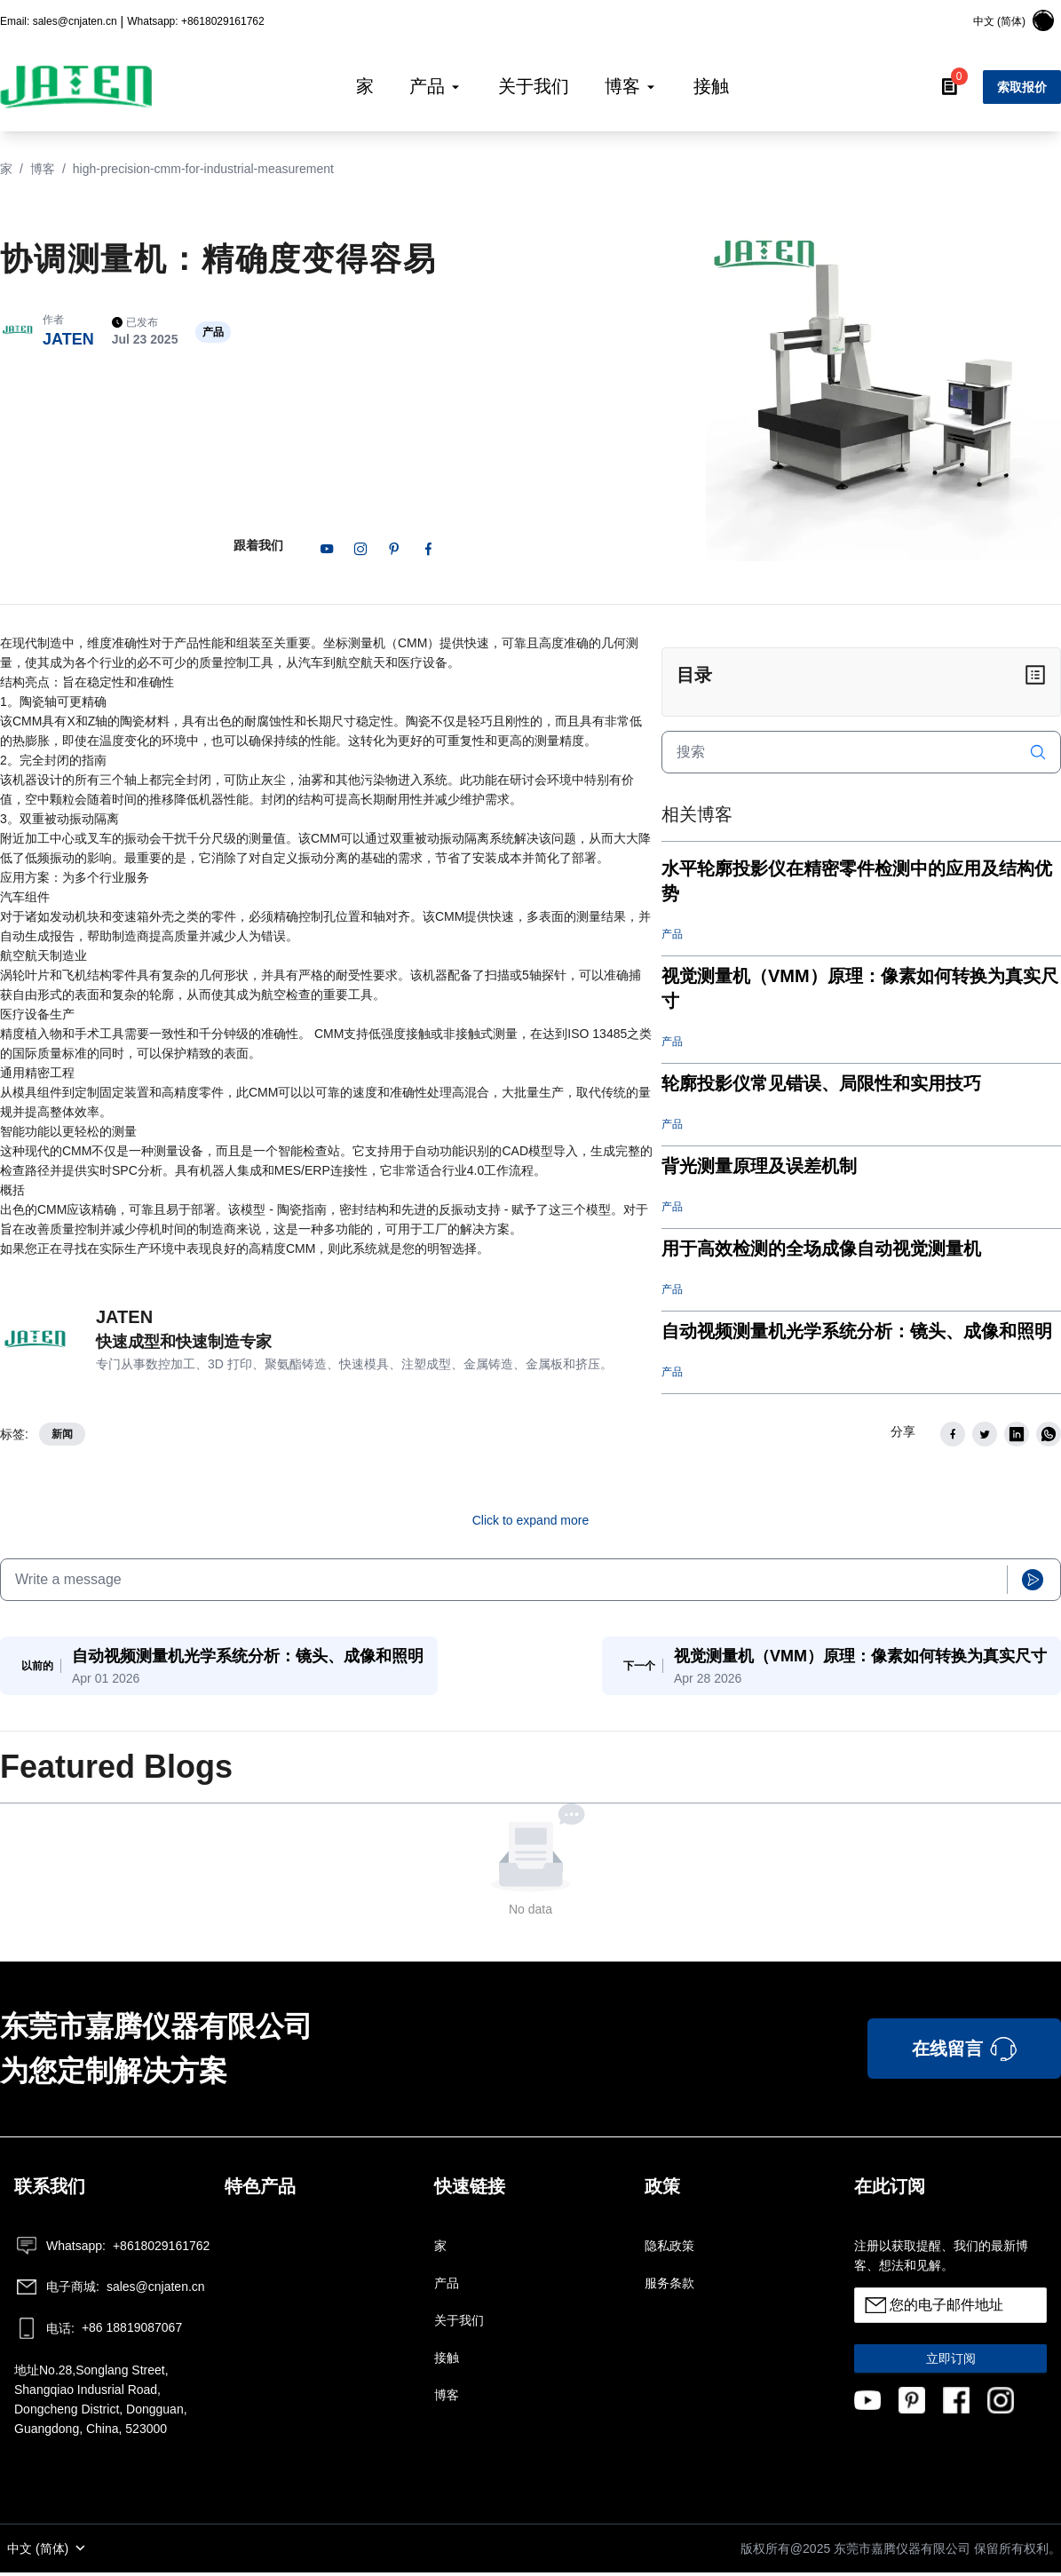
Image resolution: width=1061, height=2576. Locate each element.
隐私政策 (669, 2249)
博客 (42, 169)
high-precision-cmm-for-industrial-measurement (203, 169)
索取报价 (1022, 87)
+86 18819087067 (98, 2331)
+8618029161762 (110, 2249)
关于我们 (459, 2324)
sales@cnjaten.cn (109, 2290)
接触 (446, 2361)
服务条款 (669, 2286)
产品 (446, 2286)
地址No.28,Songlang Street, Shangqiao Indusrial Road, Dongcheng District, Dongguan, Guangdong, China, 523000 (100, 2402)
